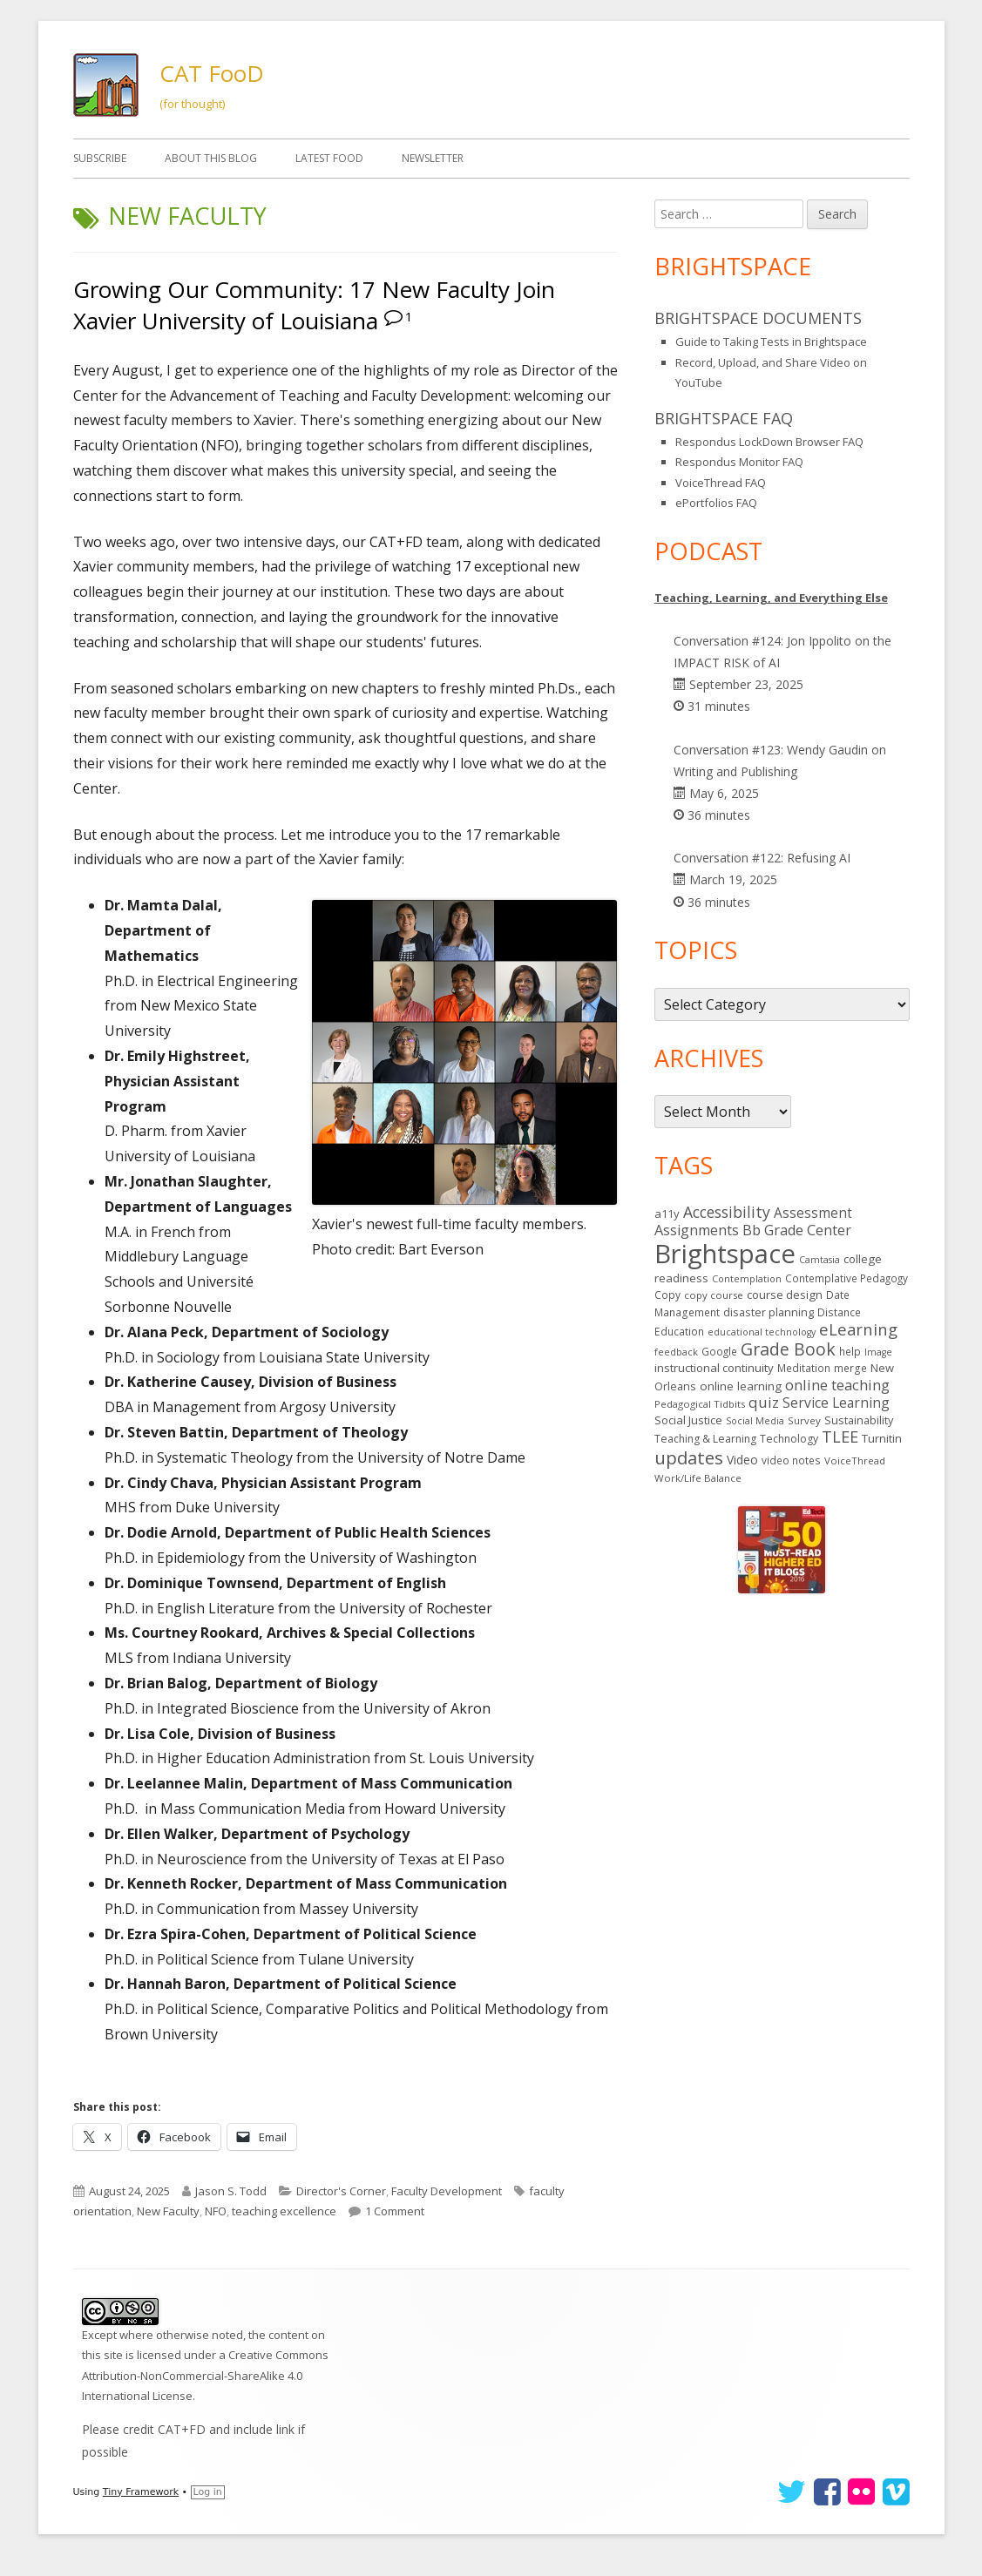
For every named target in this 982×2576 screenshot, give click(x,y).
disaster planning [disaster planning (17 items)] (768, 1312)
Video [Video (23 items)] (742, 1459)
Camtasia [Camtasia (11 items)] (819, 1260)
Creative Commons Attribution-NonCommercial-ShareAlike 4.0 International (205, 2375)
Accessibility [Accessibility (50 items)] (726, 1211)
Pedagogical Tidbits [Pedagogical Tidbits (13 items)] (699, 1403)
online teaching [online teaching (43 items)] (837, 1385)
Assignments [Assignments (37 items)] (696, 1230)
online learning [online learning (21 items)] (741, 1386)
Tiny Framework (141, 2492)
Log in (207, 2492)
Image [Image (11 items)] (878, 1352)
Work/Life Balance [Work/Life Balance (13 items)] (698, 1477)
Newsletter (433, 158)
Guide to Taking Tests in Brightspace (771, 341)
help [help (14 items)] (850, 1351)
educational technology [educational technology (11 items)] (762, 1332)
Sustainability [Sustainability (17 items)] (858, 1420)
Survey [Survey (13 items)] (804, 1420)
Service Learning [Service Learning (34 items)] (836, 1402)
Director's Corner (341, 2191)
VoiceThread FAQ (720, 482)
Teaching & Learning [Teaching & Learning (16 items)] (705, 1438)
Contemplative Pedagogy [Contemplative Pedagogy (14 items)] (846, 1278)
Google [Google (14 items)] (719, 1351)
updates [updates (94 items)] (688, 1457)
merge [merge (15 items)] (850, 1368)
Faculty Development (446, 2191)
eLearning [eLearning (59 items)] (858, 1329)
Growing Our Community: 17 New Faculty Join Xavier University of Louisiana (314, 305)
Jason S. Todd (231, 2191)
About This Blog (211, 158)
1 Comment (394, 2211)
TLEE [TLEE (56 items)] (840, 1436)
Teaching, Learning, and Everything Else (771, 597)
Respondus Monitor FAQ (739, 462)
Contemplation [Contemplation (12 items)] (747, 1278)
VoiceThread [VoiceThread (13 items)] (854, 1460)
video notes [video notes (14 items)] (791, 1460)
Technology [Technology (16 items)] (789, 1438)
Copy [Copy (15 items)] (667, 1295)
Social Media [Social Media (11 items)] (755, 1421)
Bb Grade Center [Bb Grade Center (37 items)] (796, 1230)
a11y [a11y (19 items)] (667, 1213)
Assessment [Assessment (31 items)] (813, 1213)
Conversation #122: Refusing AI (762, 857)
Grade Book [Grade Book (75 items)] (788, 1349)
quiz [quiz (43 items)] (763, 1402)
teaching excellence (284, 2211)
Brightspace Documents (758, 318)
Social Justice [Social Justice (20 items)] (688, 1420)
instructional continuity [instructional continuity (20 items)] (714, 1368)
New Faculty (168, 2211)
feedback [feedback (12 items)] (676, 1351)
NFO (216, 2211)
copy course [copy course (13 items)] (713, 1295)
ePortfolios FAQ (716, 502)
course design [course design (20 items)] (785, 1294)
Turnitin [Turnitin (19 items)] (882, 1438)
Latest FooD (329, 158)
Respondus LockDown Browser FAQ (769, 442)
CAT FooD (211, 73)
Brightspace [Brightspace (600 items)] (725, 1253)
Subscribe (99, 158)
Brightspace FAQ (723, 418)
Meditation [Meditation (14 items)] (803, 1368)
